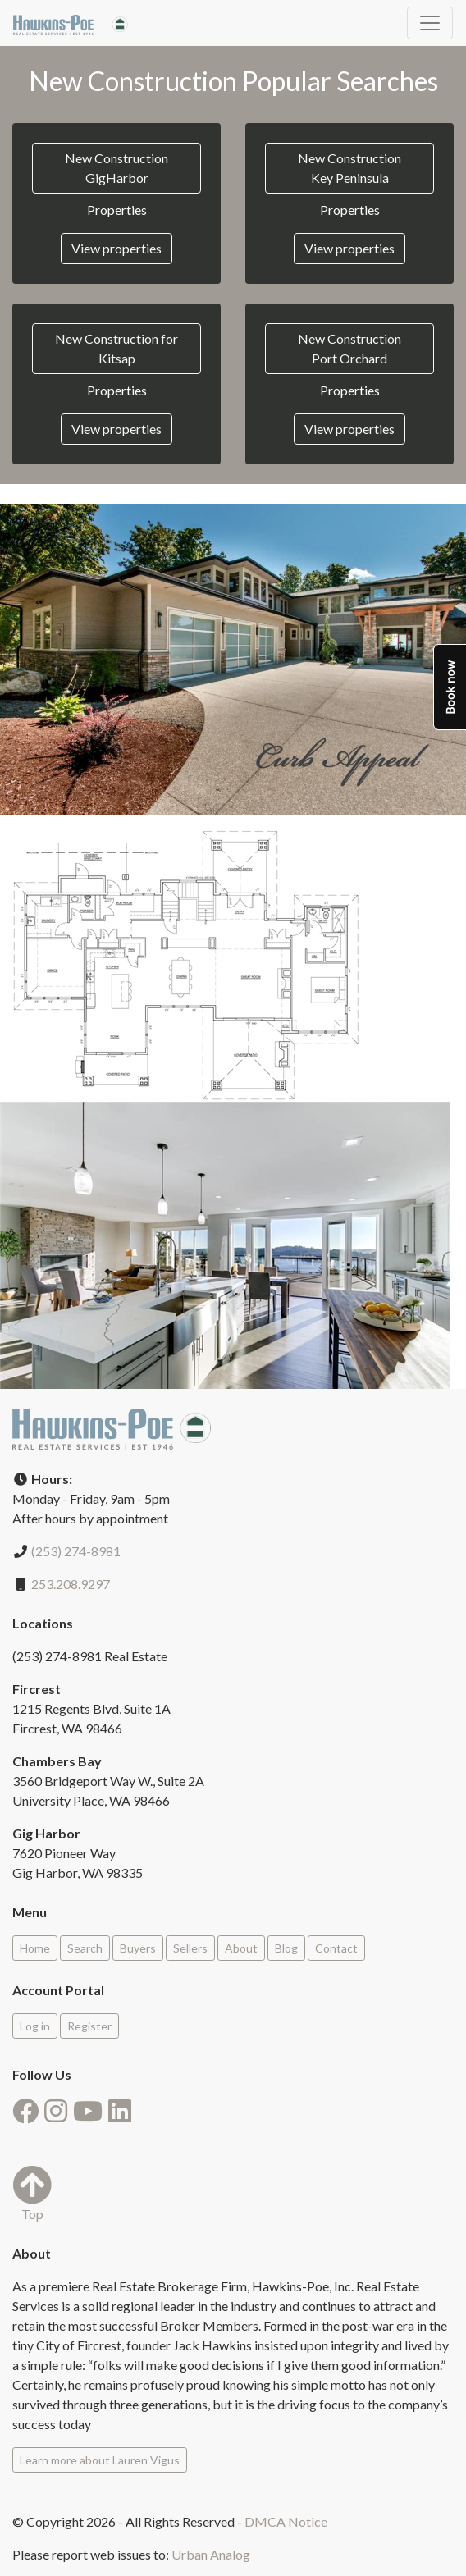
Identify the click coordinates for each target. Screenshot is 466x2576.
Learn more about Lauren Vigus (100, 2460)
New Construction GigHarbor (116, 167)
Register (89, 2026)
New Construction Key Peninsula (349, 167)
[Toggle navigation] (430, 23)
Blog (286, 1948)
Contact (336, 1948)
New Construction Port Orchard (349, 348)
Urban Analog (210, 2554)
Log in (35, 2026)
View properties (116, 248)
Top (32, 2193)
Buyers (138, 1948)
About (241, 1948)
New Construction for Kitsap (116, 348)
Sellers (190, 1948)
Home (35, 1948)
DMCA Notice (285, 2521)
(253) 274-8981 (76, 1551)
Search (85, 1948)
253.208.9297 (70, 1584)
